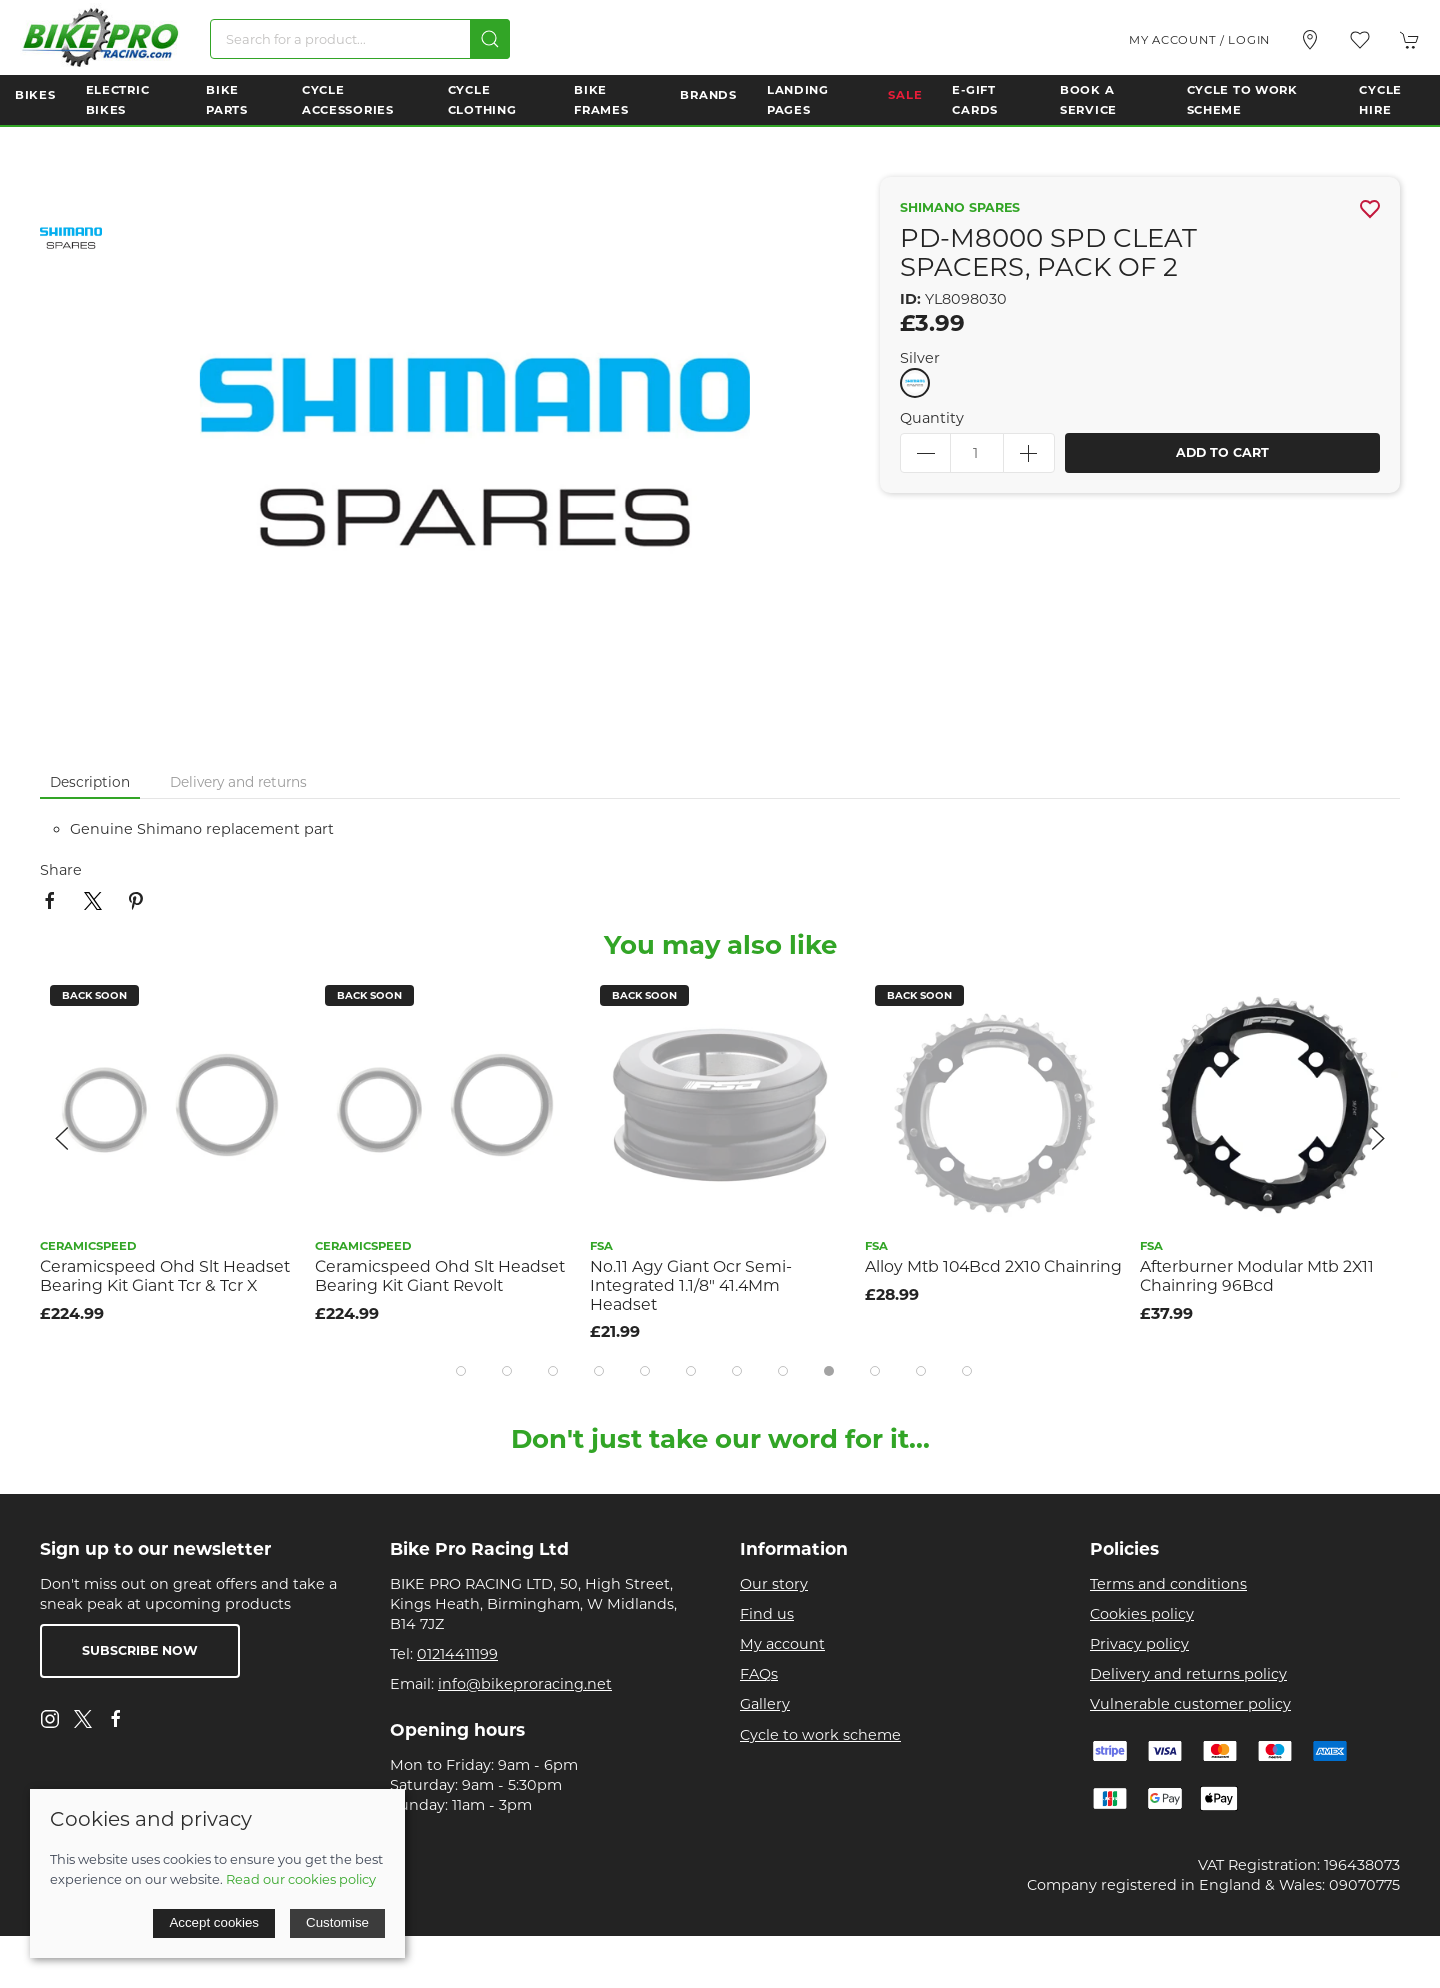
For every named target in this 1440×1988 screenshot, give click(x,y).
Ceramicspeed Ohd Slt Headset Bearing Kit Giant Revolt (440, 1276)
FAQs (759, 1674)
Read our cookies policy (301, 1879)
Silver (920, 358)
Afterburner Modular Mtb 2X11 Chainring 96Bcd (1257, 1276)
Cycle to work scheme (820, 1735)
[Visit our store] (1310, 40)
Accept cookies (214, 1922)
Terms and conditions (1168, 1584)
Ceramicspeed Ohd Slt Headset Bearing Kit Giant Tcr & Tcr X (165, 1276)
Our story (774, 1584)
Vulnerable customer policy (1190, 1704)
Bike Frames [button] (601, 100)
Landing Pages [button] (798, 100)
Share (61, 870)
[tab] (461, 1371)
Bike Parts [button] (227, 100)
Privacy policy (1139, 1644)
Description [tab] (90, 782)
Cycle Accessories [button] (348, 100)
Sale (905, 95)
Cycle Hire (1380, 100)
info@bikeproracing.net (525, 1684)
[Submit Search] (490, 39)
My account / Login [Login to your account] (1199, 40)
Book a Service (1088, 100)
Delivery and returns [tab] (238, 782)
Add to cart (1222, 452)
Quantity (932, 418)
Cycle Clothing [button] (482, 100)
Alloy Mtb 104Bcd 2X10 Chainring (993, 1266)
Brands (708, 95)
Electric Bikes (118, 100)
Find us (767, 1614)
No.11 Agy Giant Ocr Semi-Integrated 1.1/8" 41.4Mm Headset (691, 1285)
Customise (337, 1922)
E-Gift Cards (975, 100)
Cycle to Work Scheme (1242, 100)
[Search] (360, 39)
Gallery (765, 1704)
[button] (1360, 40)
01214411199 (457, 1654)
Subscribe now (140, 1650)
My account (782, 1644)
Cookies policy (1142, 1614)
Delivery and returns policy (1188, 1674)
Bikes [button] (35, 95)
